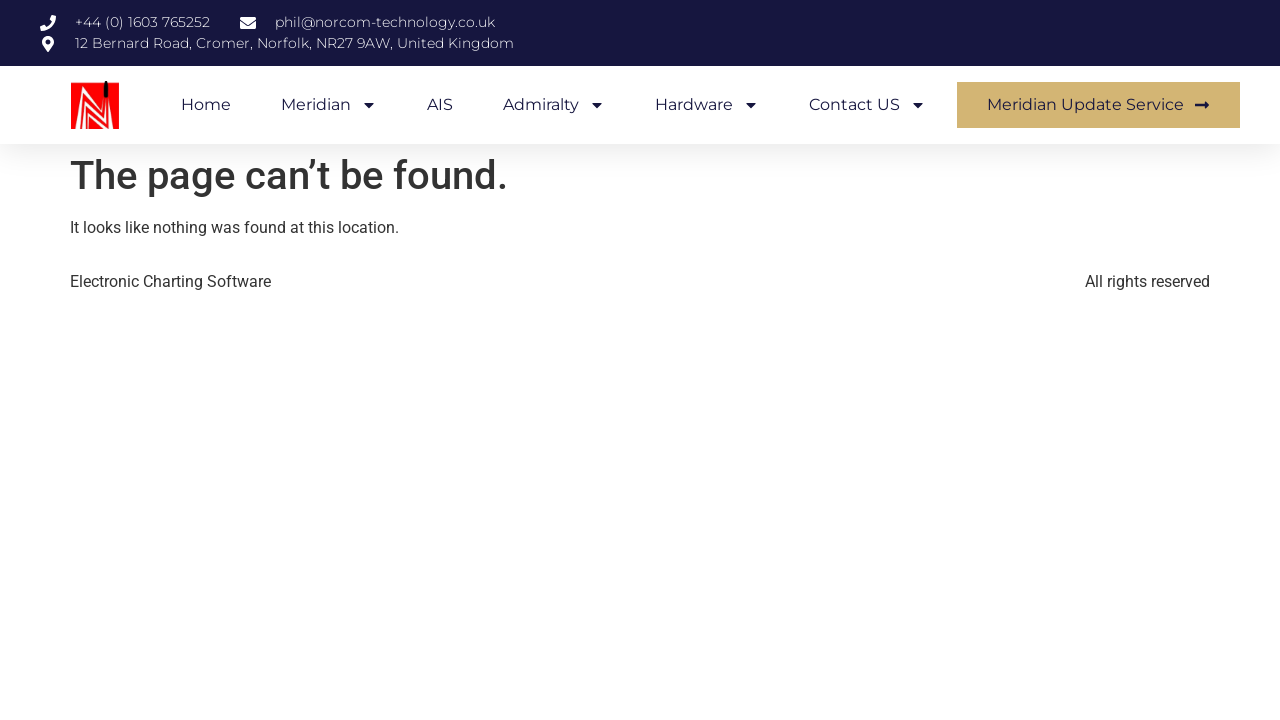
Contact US (867, 105)
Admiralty (554, 105)
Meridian (329, 105)
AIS (440, 104)
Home (206, 104)
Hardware (707, 105)
